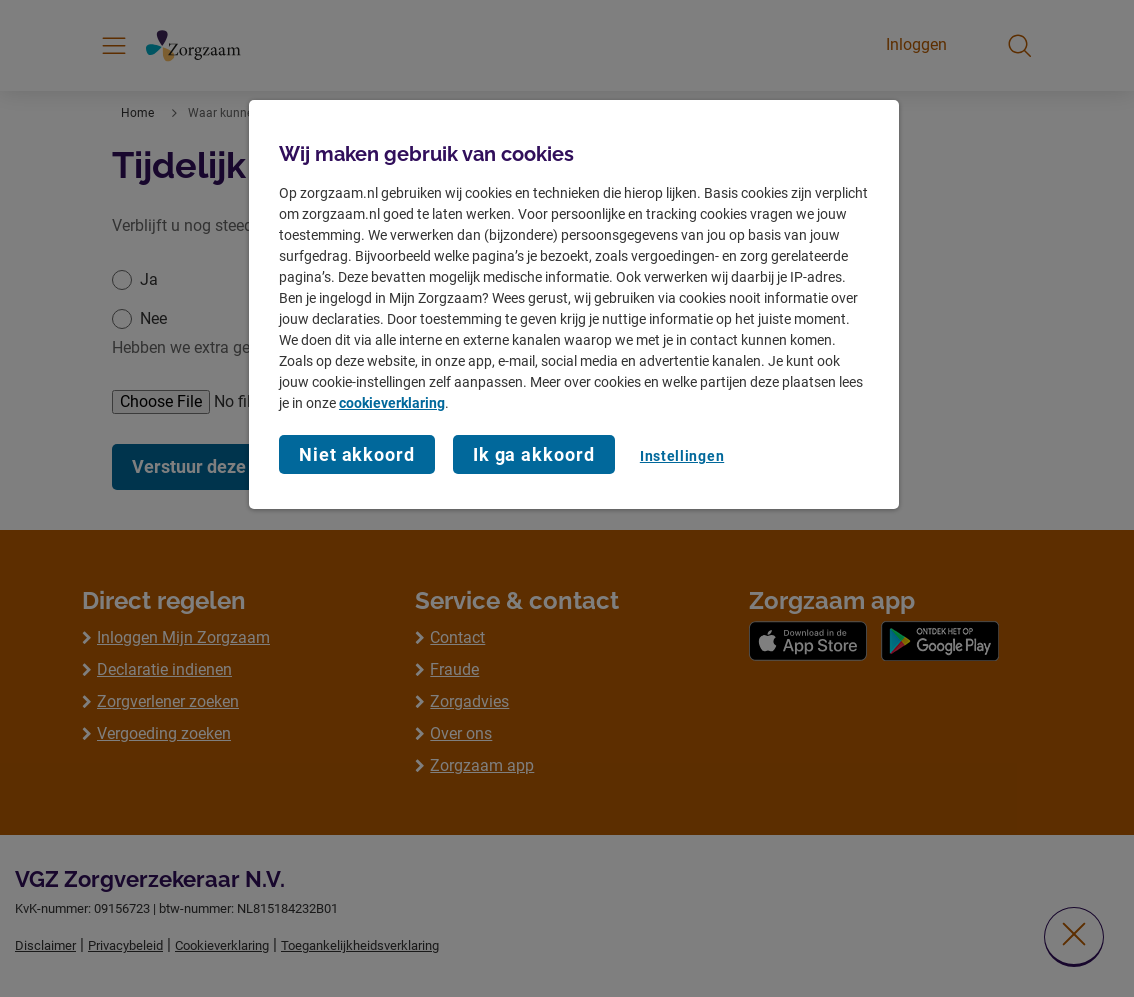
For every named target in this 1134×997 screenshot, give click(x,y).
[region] (574, 305)
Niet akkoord (357, 454)
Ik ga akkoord (534, 454)
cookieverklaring (392, 403)
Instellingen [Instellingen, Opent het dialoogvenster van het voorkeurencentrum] (682, 456)
